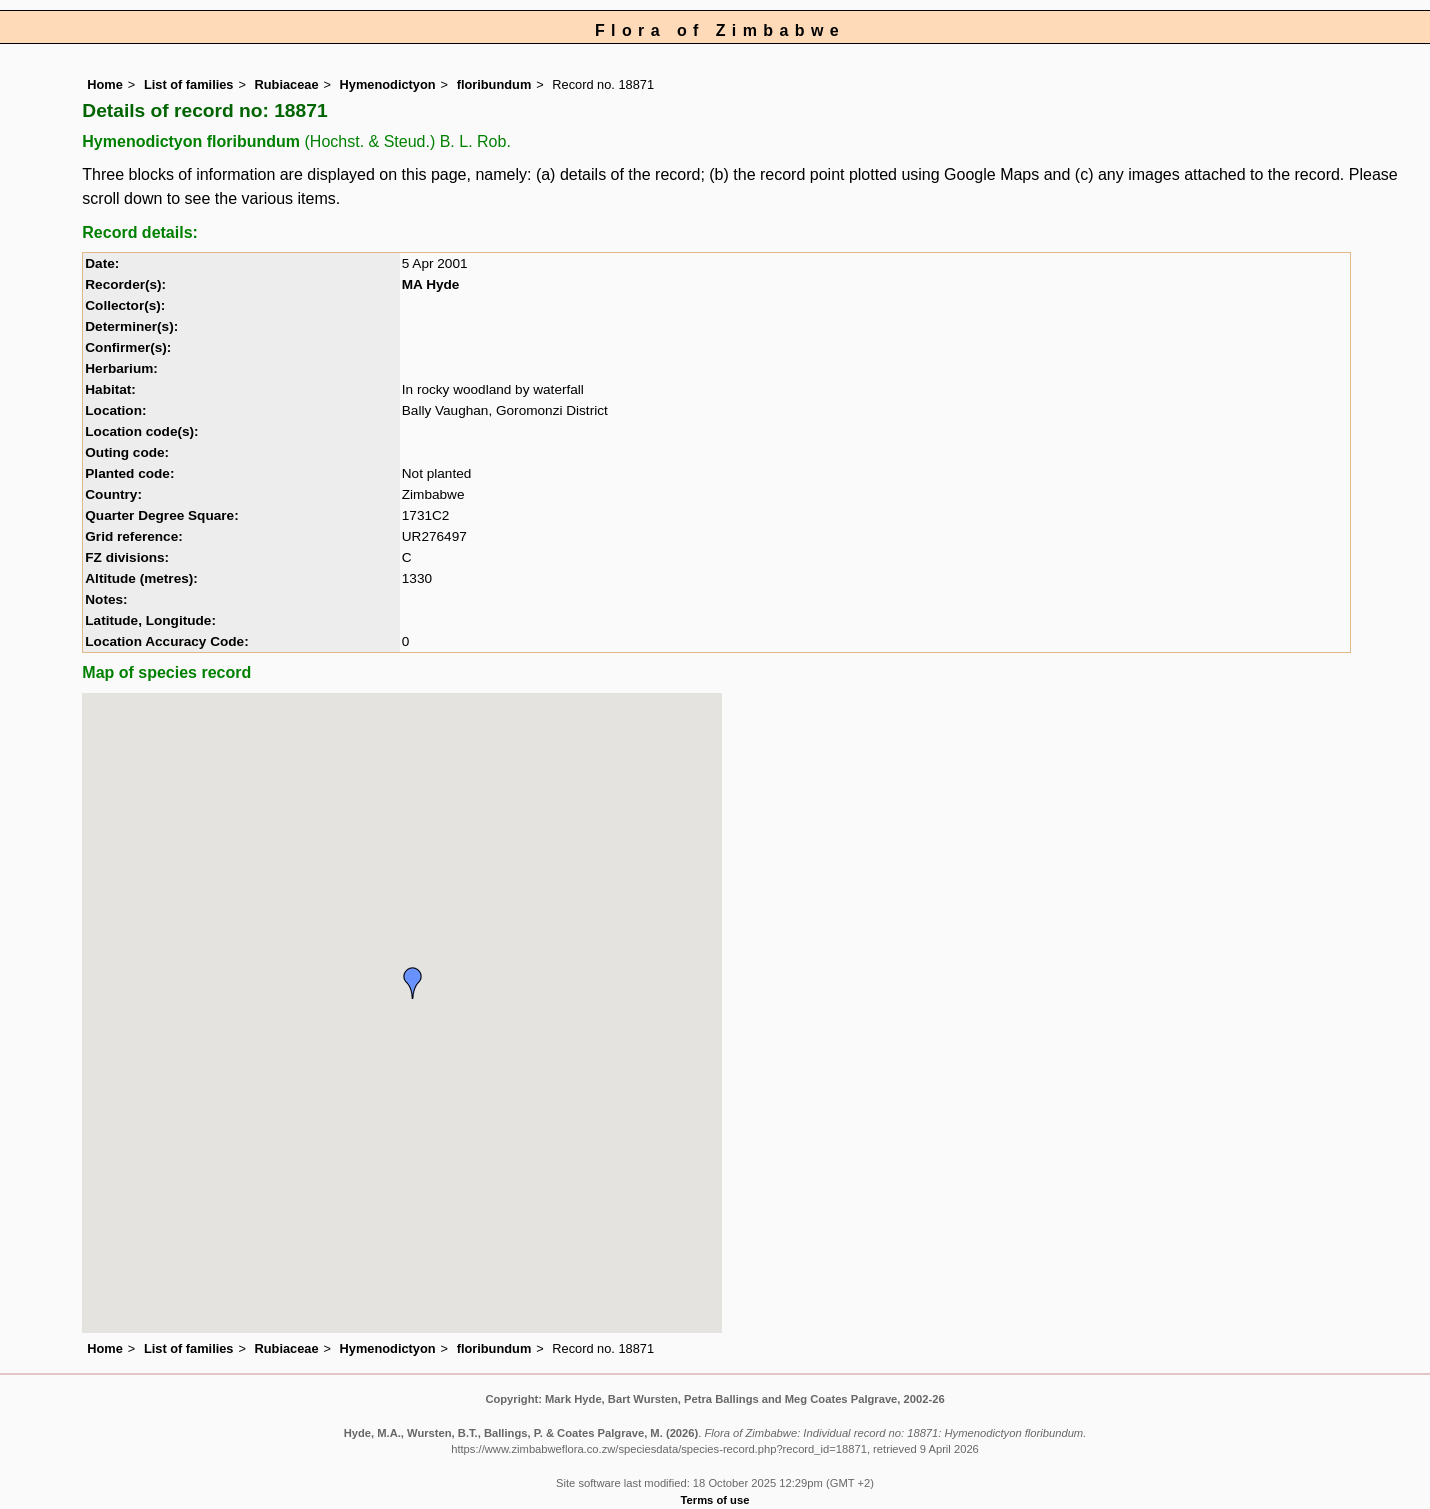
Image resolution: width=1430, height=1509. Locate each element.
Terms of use (715, 1500)
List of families (189, 84)
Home (105, 84)
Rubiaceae (287, 84)
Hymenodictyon (388, 84)
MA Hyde (431, 284)
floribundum (494, 84)
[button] (413, 983)
